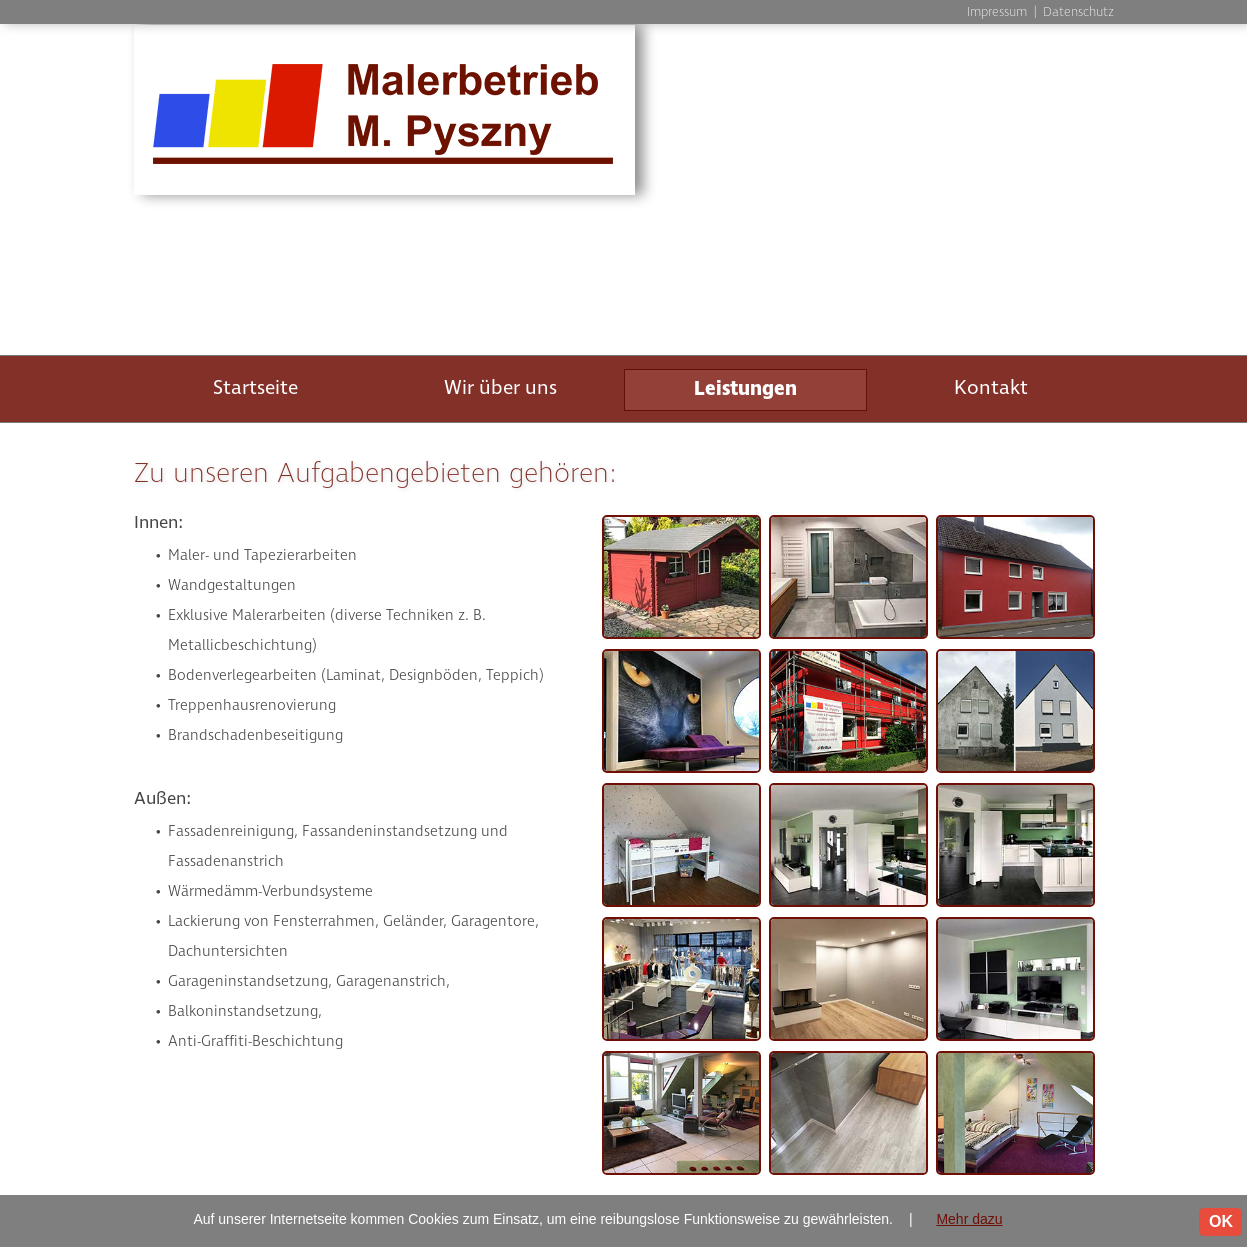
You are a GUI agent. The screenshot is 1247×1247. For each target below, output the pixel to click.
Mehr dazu (969, 1219)
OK (1221, 1221)
